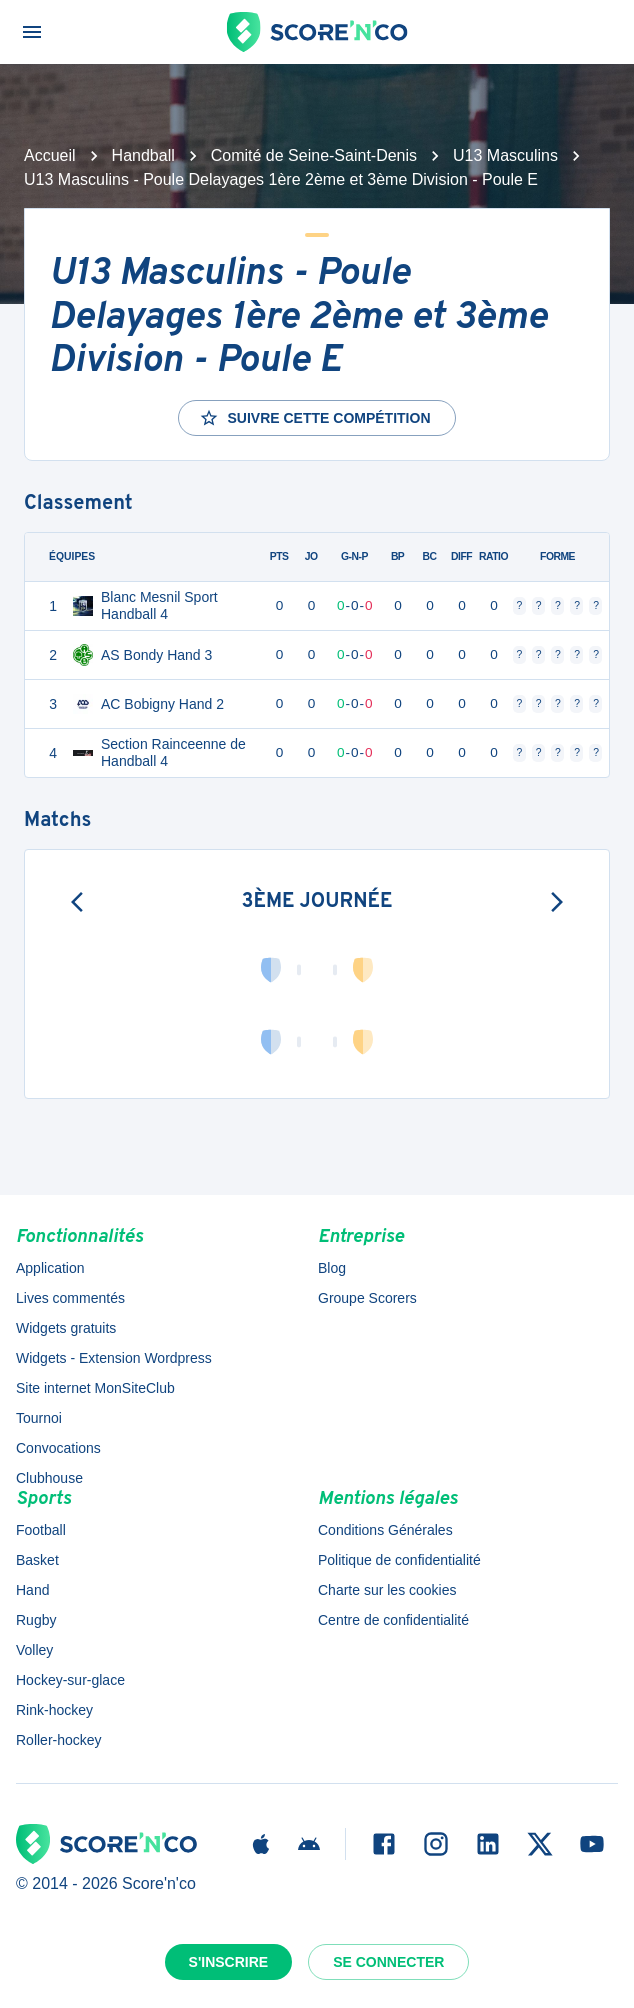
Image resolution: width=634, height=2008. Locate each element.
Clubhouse (49, 1478)
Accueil (50, 155)
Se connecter (388, 1962)
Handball (143, 155)
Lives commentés (70, 1298)
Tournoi (39, 1418)
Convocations (58, 1448)
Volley (34, 1650)
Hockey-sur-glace (70, 1680)
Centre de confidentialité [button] (393, 1620)
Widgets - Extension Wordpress (114, 1358)
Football (41, 1530)
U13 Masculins (505, 155)
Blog (332, 1268)
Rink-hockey (54, 1710)
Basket (37, 1560)
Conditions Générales (385, 1530)
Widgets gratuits (66, 1328)
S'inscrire (229, 1962)
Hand (32, 1590)
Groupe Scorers (367, 1298)
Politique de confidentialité (399, 1560)
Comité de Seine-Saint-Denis (314, 155)
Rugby (36, 1620)
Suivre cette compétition (314, 418)
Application (50, 1268)
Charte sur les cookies (387, 1590)
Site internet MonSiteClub (95, 1388)
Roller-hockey (59, 1740)
